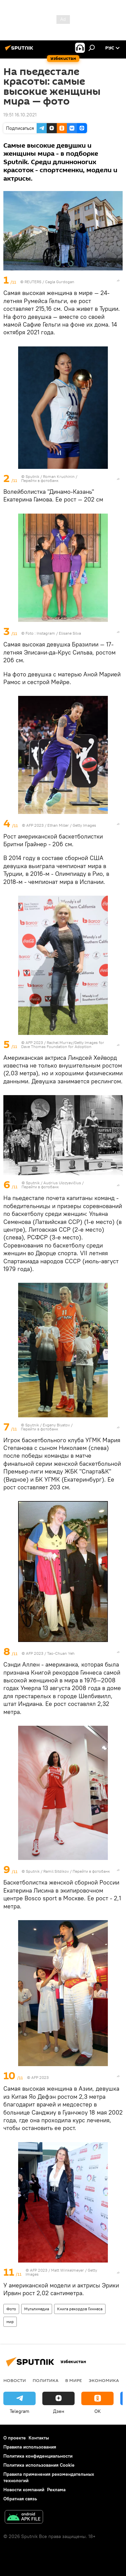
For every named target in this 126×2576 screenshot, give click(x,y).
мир (10, 2321)
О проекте (14, 2438)
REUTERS (33, 281)
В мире (73, 2380)
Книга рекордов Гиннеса (79, 2308)
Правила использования (29, 2447)
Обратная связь (20, 2499)
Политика (45, 2380)
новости (14, 2380)
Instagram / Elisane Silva (59, 633)
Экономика (104, 2380)
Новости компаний (23, 2490)
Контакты (39, 2438)
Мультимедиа (36, 2308)
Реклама (56, 2490)
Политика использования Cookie (39, 2465)
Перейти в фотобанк (39, 480)
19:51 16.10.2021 (20, 115)
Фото (11, 2308)
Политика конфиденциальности (38, 2456)
